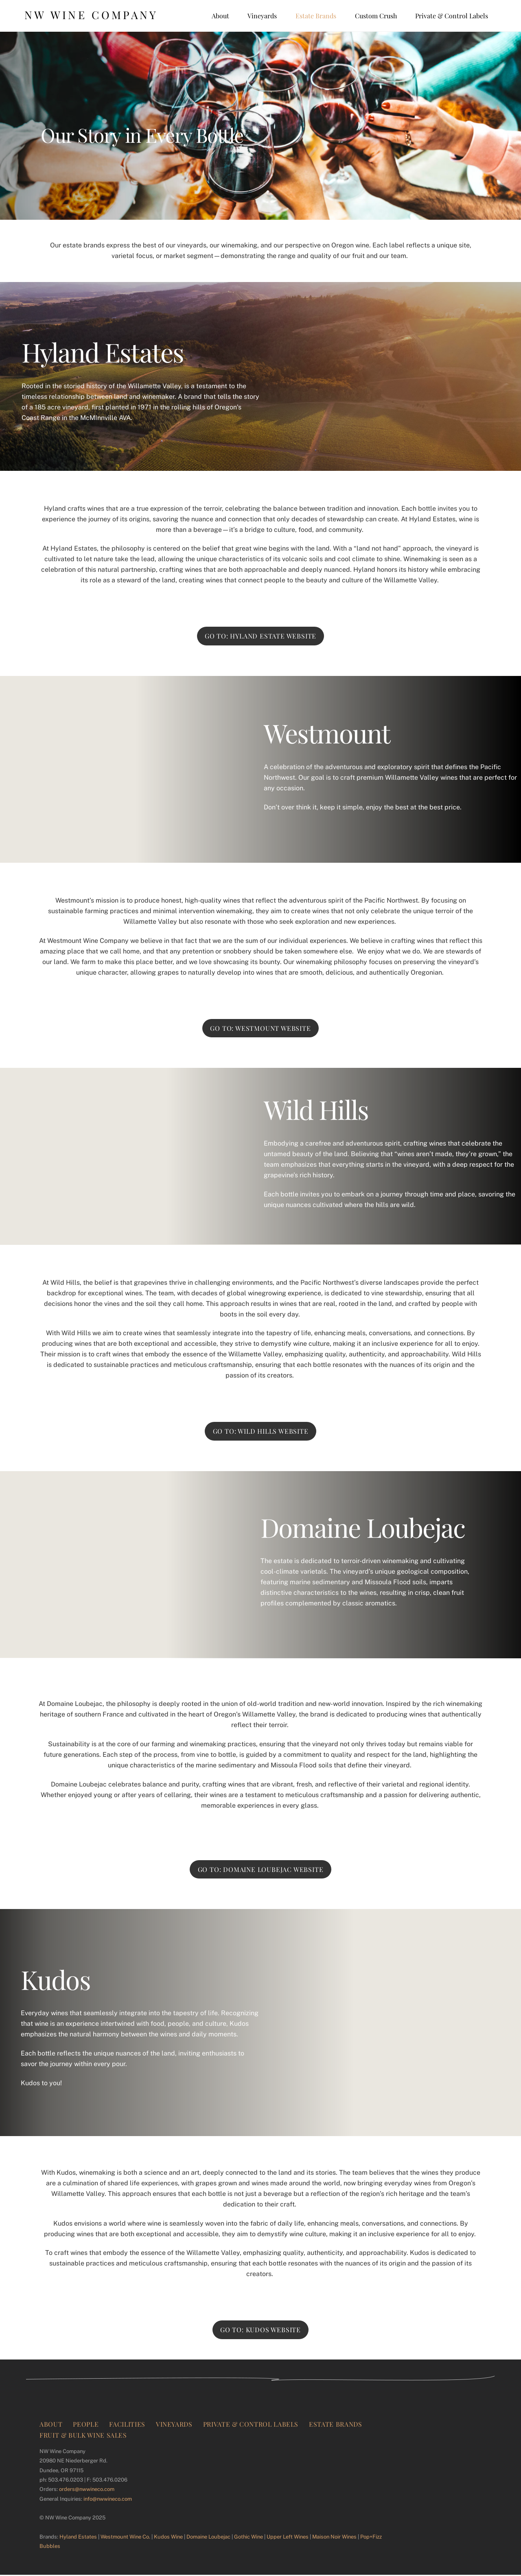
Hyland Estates (78, 2538)
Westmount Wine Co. (125, 2538)
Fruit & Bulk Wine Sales (83, 2436)
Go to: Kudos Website (260, 2331)
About (220, 15)
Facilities (127, 2425)
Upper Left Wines (288, 2538)
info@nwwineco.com (107, 2500)
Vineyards (262, 15)
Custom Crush (376, 15)
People (86, 2425)
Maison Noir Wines (334, 2538)
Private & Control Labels (451, 15)
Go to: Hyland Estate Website (260, 636)
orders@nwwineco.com (86, 2490)
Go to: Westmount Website (260, 1028)
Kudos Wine (168, 2538)
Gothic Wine (248, 2538)
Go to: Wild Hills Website (261, 1431)
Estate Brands (316, 15)
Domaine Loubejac (208, 2538)
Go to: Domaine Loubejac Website (261, 1869)
